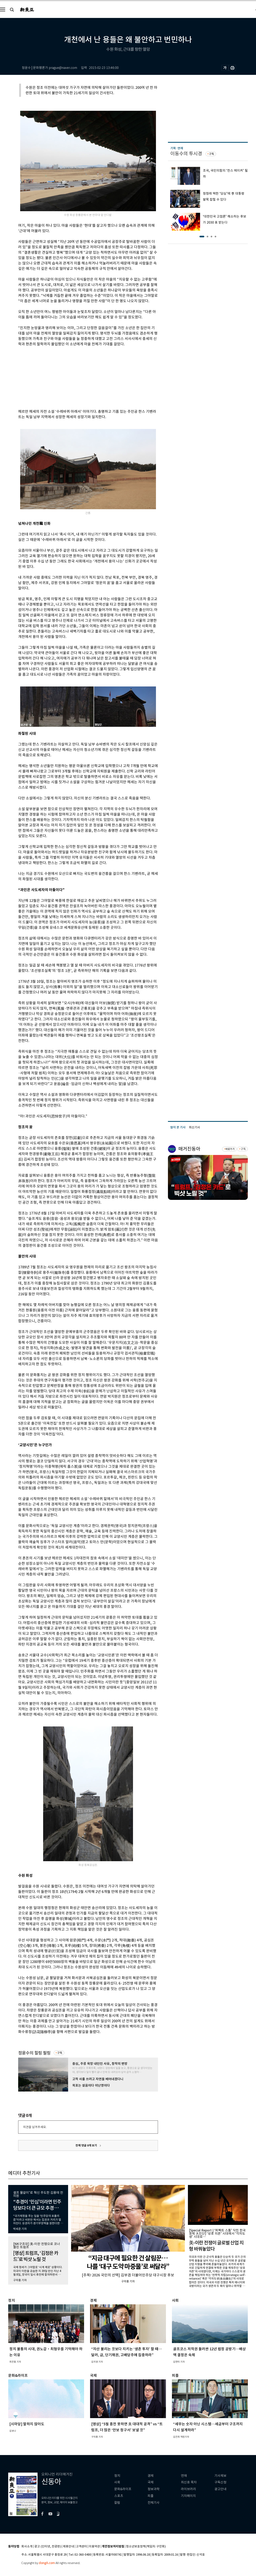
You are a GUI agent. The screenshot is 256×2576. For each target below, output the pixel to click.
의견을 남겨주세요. (35, 2127)
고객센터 (81, 2546)
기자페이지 (188, 2496)
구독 (59, 2053)
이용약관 (94, 2546)
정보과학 (154, 2489)
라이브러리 (188, 2489)
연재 (184, 2476)
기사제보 (220, 2476)
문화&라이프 (122, 2489)
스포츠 (118, 2496)
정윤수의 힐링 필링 (34, 2053)
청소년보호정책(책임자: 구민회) (146, 2546)
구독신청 (220, 2482)
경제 (151, 2476)
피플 (151, 2496)
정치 (117, 2476)
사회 (117, 2482)
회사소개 (27, 2546)
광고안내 (220, 2489)
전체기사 (154, 2503)
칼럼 (117, 2503)
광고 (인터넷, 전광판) (47, 2546)
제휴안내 (68, 2546)
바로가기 (229, 1149)
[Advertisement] (78, 377)
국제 (151, 2482)
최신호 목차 (189, 2482)
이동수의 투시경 (186, 154)
